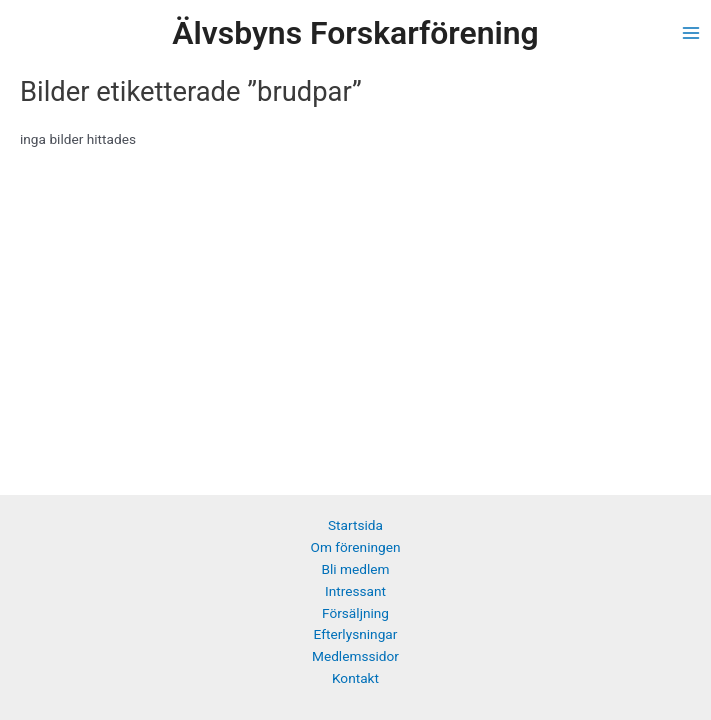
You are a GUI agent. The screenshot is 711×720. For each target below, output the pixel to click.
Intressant (355, 591)
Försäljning (355, 613)
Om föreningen (356, 547)
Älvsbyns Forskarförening (355, 33)
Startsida (355, 525)
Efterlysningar (356, 634)
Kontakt (355, 678)
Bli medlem (355, 569)
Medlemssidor (355, 656)
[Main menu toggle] (691, 33)
